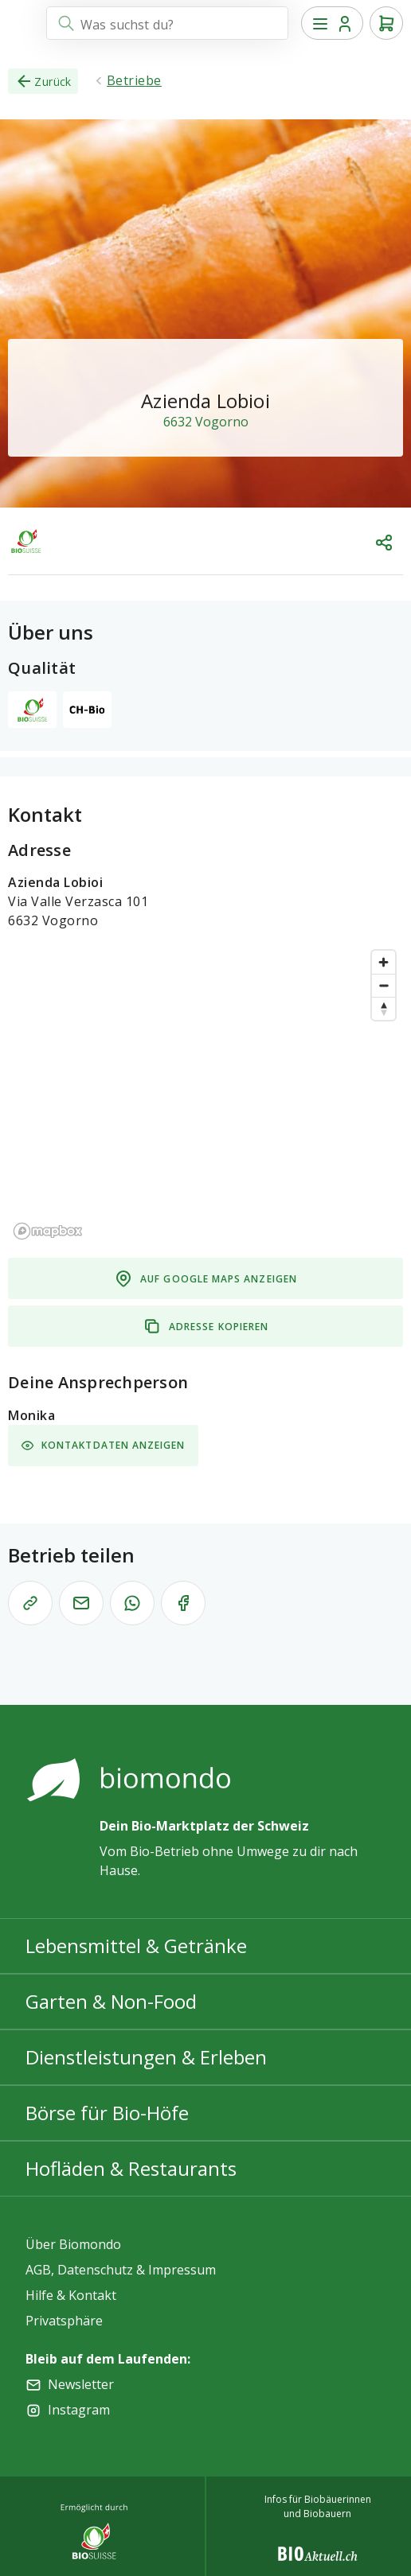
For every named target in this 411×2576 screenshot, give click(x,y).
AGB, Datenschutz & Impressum (120, 2269)
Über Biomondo (73, 2244)
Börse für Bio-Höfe (107, 2112)
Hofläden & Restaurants (131, 2168)
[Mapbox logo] (48, 1231)
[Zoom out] (383, 985)
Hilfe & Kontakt (70, 2295)
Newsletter (81, 2384)
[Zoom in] (383, 962)
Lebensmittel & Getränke (136, 1945)
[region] (205, 1094)
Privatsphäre (64, 2320)
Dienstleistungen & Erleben (146, 2057)
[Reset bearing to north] (383, 1008)
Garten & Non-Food (111, 2001)
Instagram (79, 2409)
